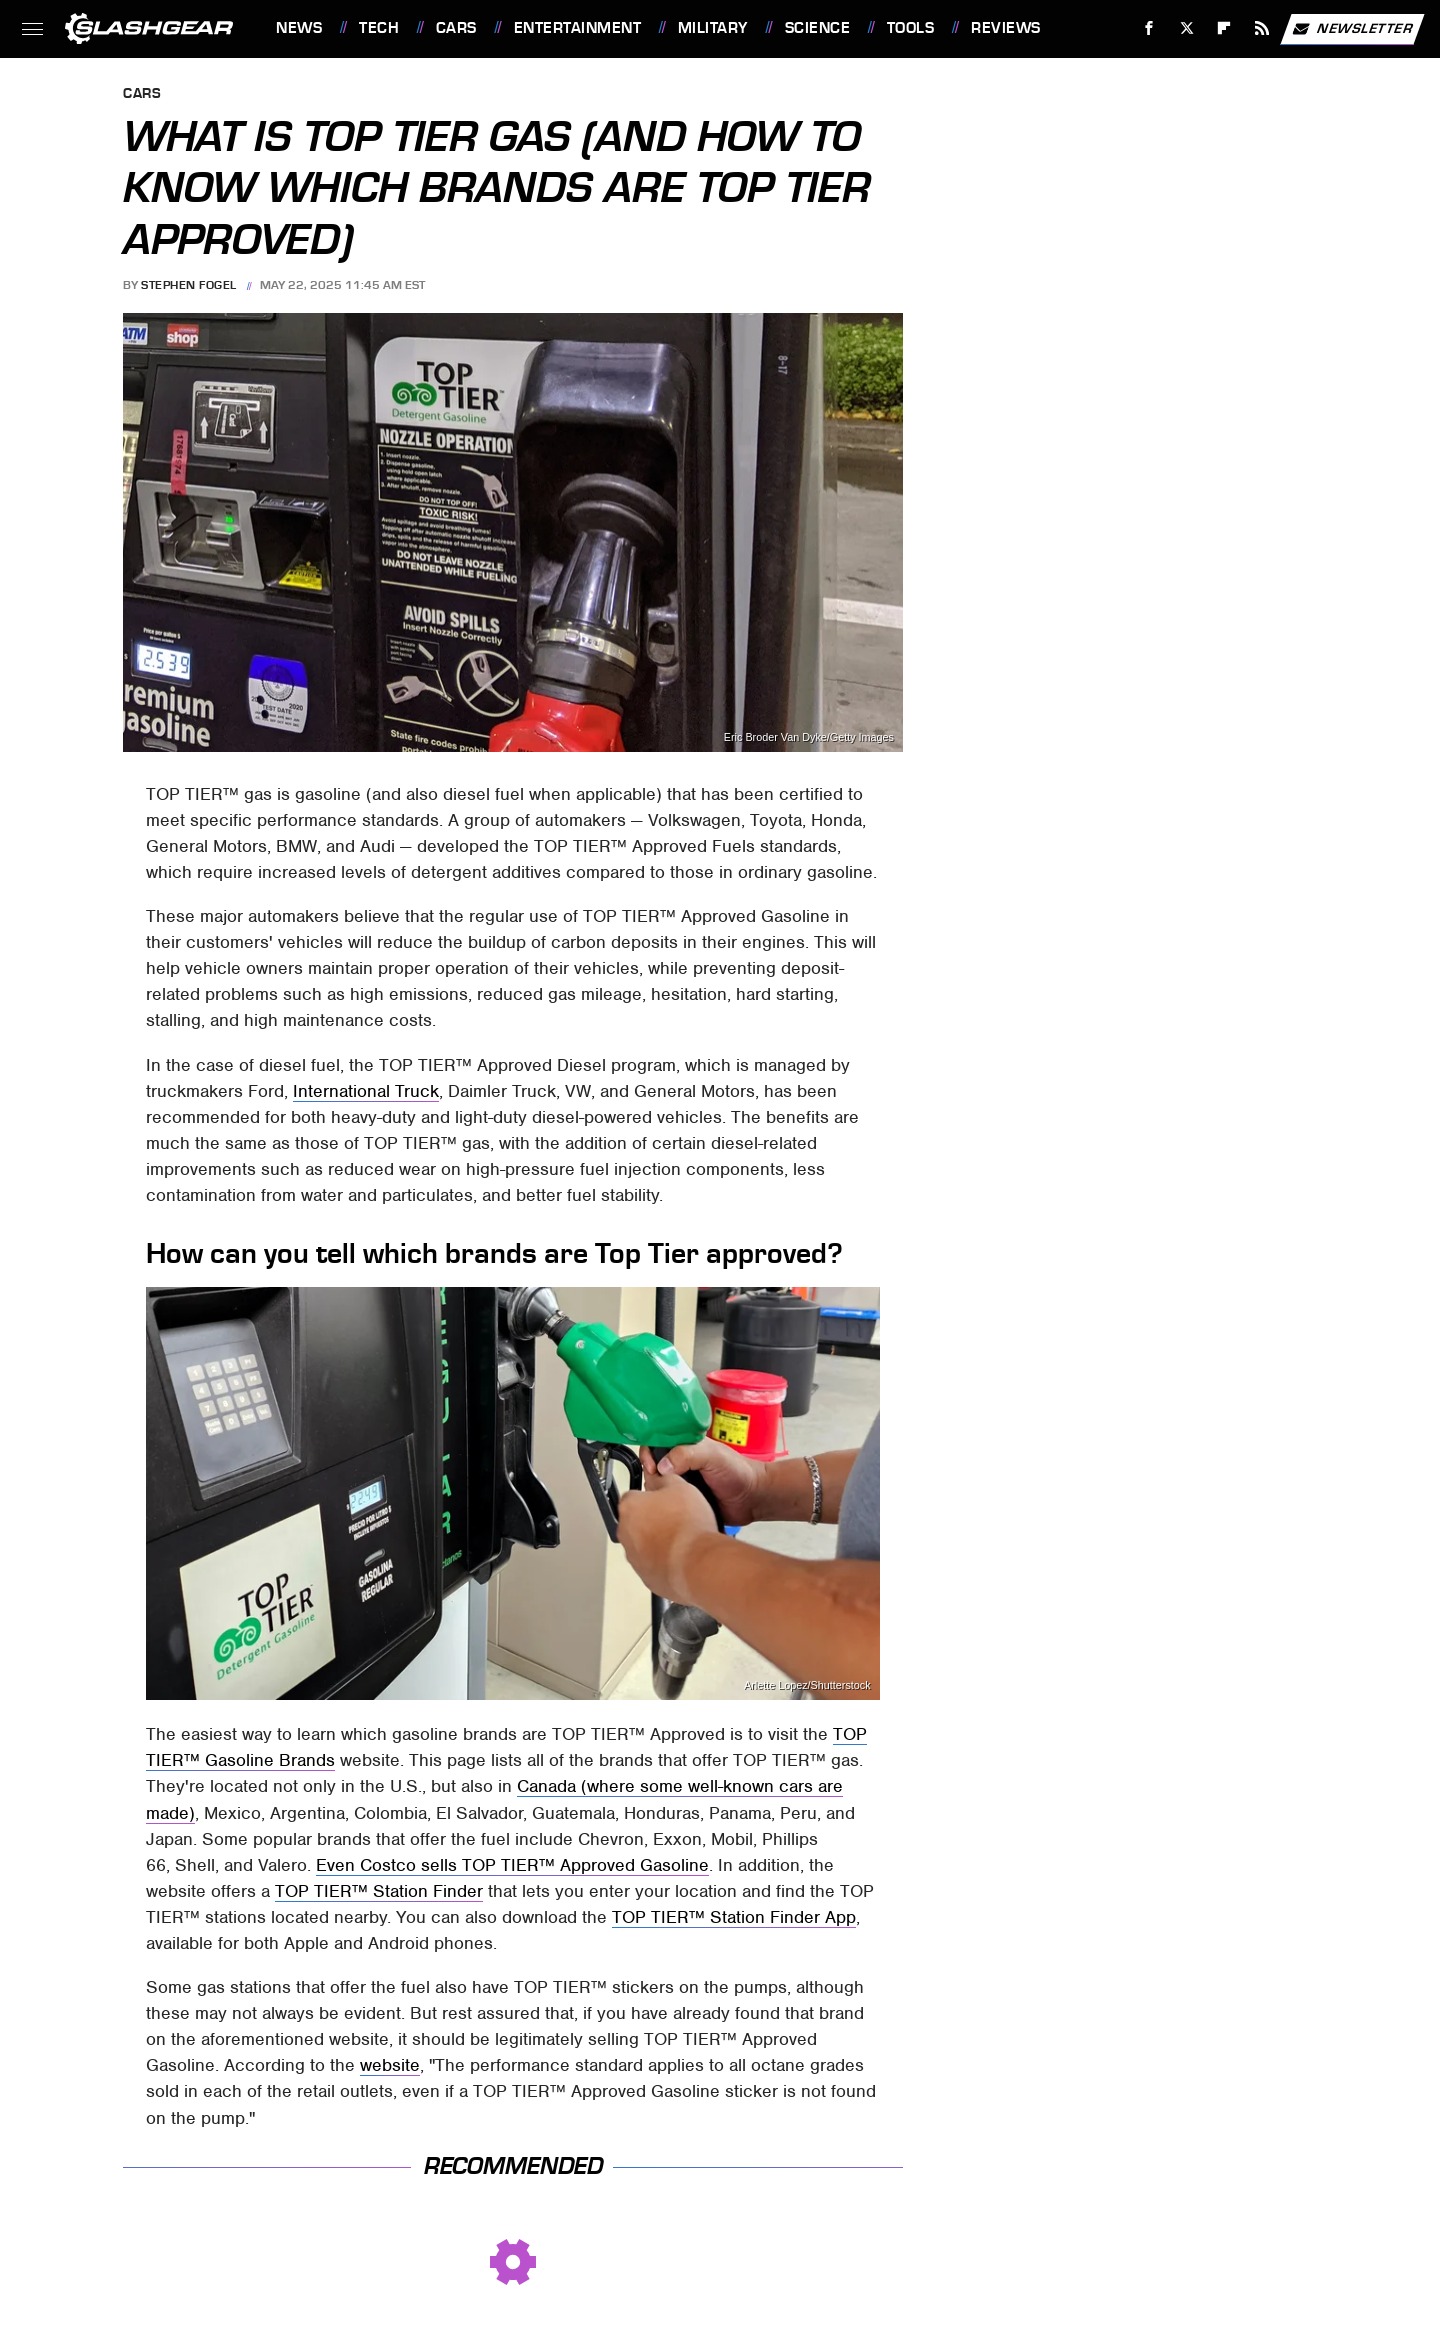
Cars (456, 28)
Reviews (1006, 28)
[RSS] (1262, 28)
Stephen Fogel (189, 285)
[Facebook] (1149, 28)
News (299, 28)
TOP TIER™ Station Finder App (734, 1917)
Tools (911, 28)
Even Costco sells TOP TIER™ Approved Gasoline (512, 1865)
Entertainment (578, 28)
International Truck (366, 1091)
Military (713, 28)
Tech (379, 28)
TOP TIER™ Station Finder (379, 1891)
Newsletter (1352, 29)
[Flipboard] (1224, 28)
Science (818, 28)
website (390, 2065)
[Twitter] (1186, 28)
